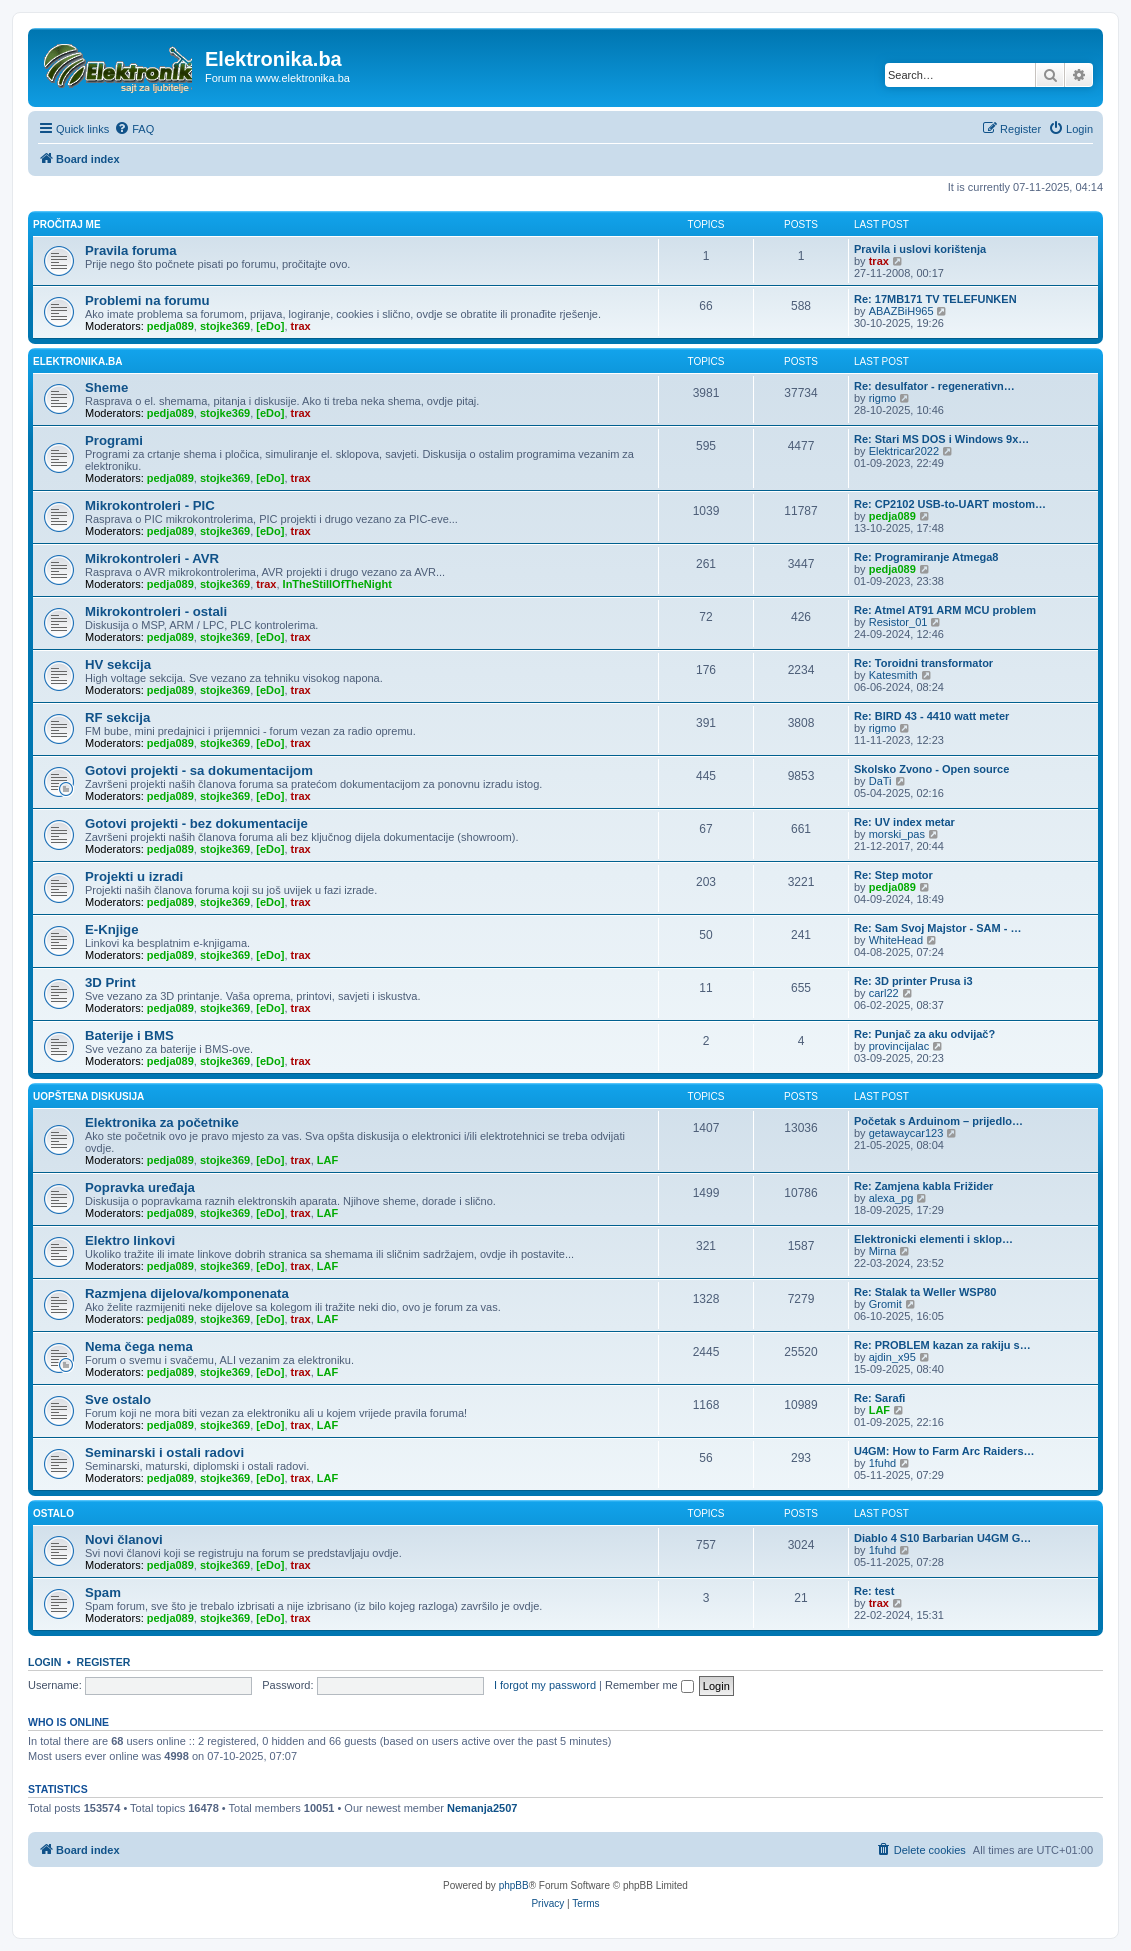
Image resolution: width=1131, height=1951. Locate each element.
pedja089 (170, 326)
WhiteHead (896, 940)
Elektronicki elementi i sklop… (933, 1239)
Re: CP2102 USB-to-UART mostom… (950, 504)
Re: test (874, 1591)
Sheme (106, 387)
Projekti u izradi (134, 876)
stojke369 (225, 326)
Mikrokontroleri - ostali (156, 611)
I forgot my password (545, 1685)
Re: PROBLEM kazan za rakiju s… (942, 1345)
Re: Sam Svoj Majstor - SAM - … (937, 928)
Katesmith (893, 675)
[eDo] (270, 326)
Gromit (885, 1304)
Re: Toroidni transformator (923, 663)
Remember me (649, 1685)
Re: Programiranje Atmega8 (926, 557)
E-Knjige (111, 929)
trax (879, 261)
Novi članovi (124, 1539)
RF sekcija (117, 717)
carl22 (884, 993)
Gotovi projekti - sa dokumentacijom (199, 770)
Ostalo (53, 1513)
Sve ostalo (118, 1399)
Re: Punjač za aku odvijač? (924, 1034)
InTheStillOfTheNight (337, 584)
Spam (103, 1592)
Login (44, 1662)
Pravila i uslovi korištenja (920, 249)
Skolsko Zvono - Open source (931, 769)
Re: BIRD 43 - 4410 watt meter (931, 716)
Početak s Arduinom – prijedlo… (938, 1121)
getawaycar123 (906, 1133)
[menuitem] (134, 129)
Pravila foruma (131, 250)
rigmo (883, 398)
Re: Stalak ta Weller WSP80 (925, 1292)
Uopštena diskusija (88, 1096)
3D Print (110, 982)
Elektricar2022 (904, 451)
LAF (327, 1160)
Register (104, 1662)
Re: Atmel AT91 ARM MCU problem (945, 610)
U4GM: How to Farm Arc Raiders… (944, 1451)
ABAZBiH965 (901, 311)
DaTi (880, 781)
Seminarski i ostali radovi (164, 1452)
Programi (114, 440)
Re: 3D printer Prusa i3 (913, 981)
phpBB (514, 1885)
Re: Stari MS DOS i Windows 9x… (941, 439)
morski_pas (897, 834)
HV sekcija (118, 664)
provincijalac (899, 1046)
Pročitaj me (67, 224)
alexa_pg (891, 1198)
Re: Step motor (893, 875)
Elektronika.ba (77, 361)
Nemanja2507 (482, 1808)
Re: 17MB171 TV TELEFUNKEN (935, 299)
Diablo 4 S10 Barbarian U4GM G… (942, 1538)
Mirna (883, 1251)
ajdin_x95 (892, 1357)
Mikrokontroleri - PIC (150, 505)
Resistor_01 (898, 622)
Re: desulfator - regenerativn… (934, 386)
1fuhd (883, 1463)
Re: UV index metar (904, 822)
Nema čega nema (139, 1346)
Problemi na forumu (147, 300)
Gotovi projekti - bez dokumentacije (196, 823)
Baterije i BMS (129, 1035)
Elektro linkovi (130, 1240)
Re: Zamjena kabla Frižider (923, 1186)
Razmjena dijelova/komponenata (187, 1293)
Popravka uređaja (140, 1187)
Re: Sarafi (879, 1398)
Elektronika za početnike (162, 1122)
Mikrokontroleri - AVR (152, 558)
